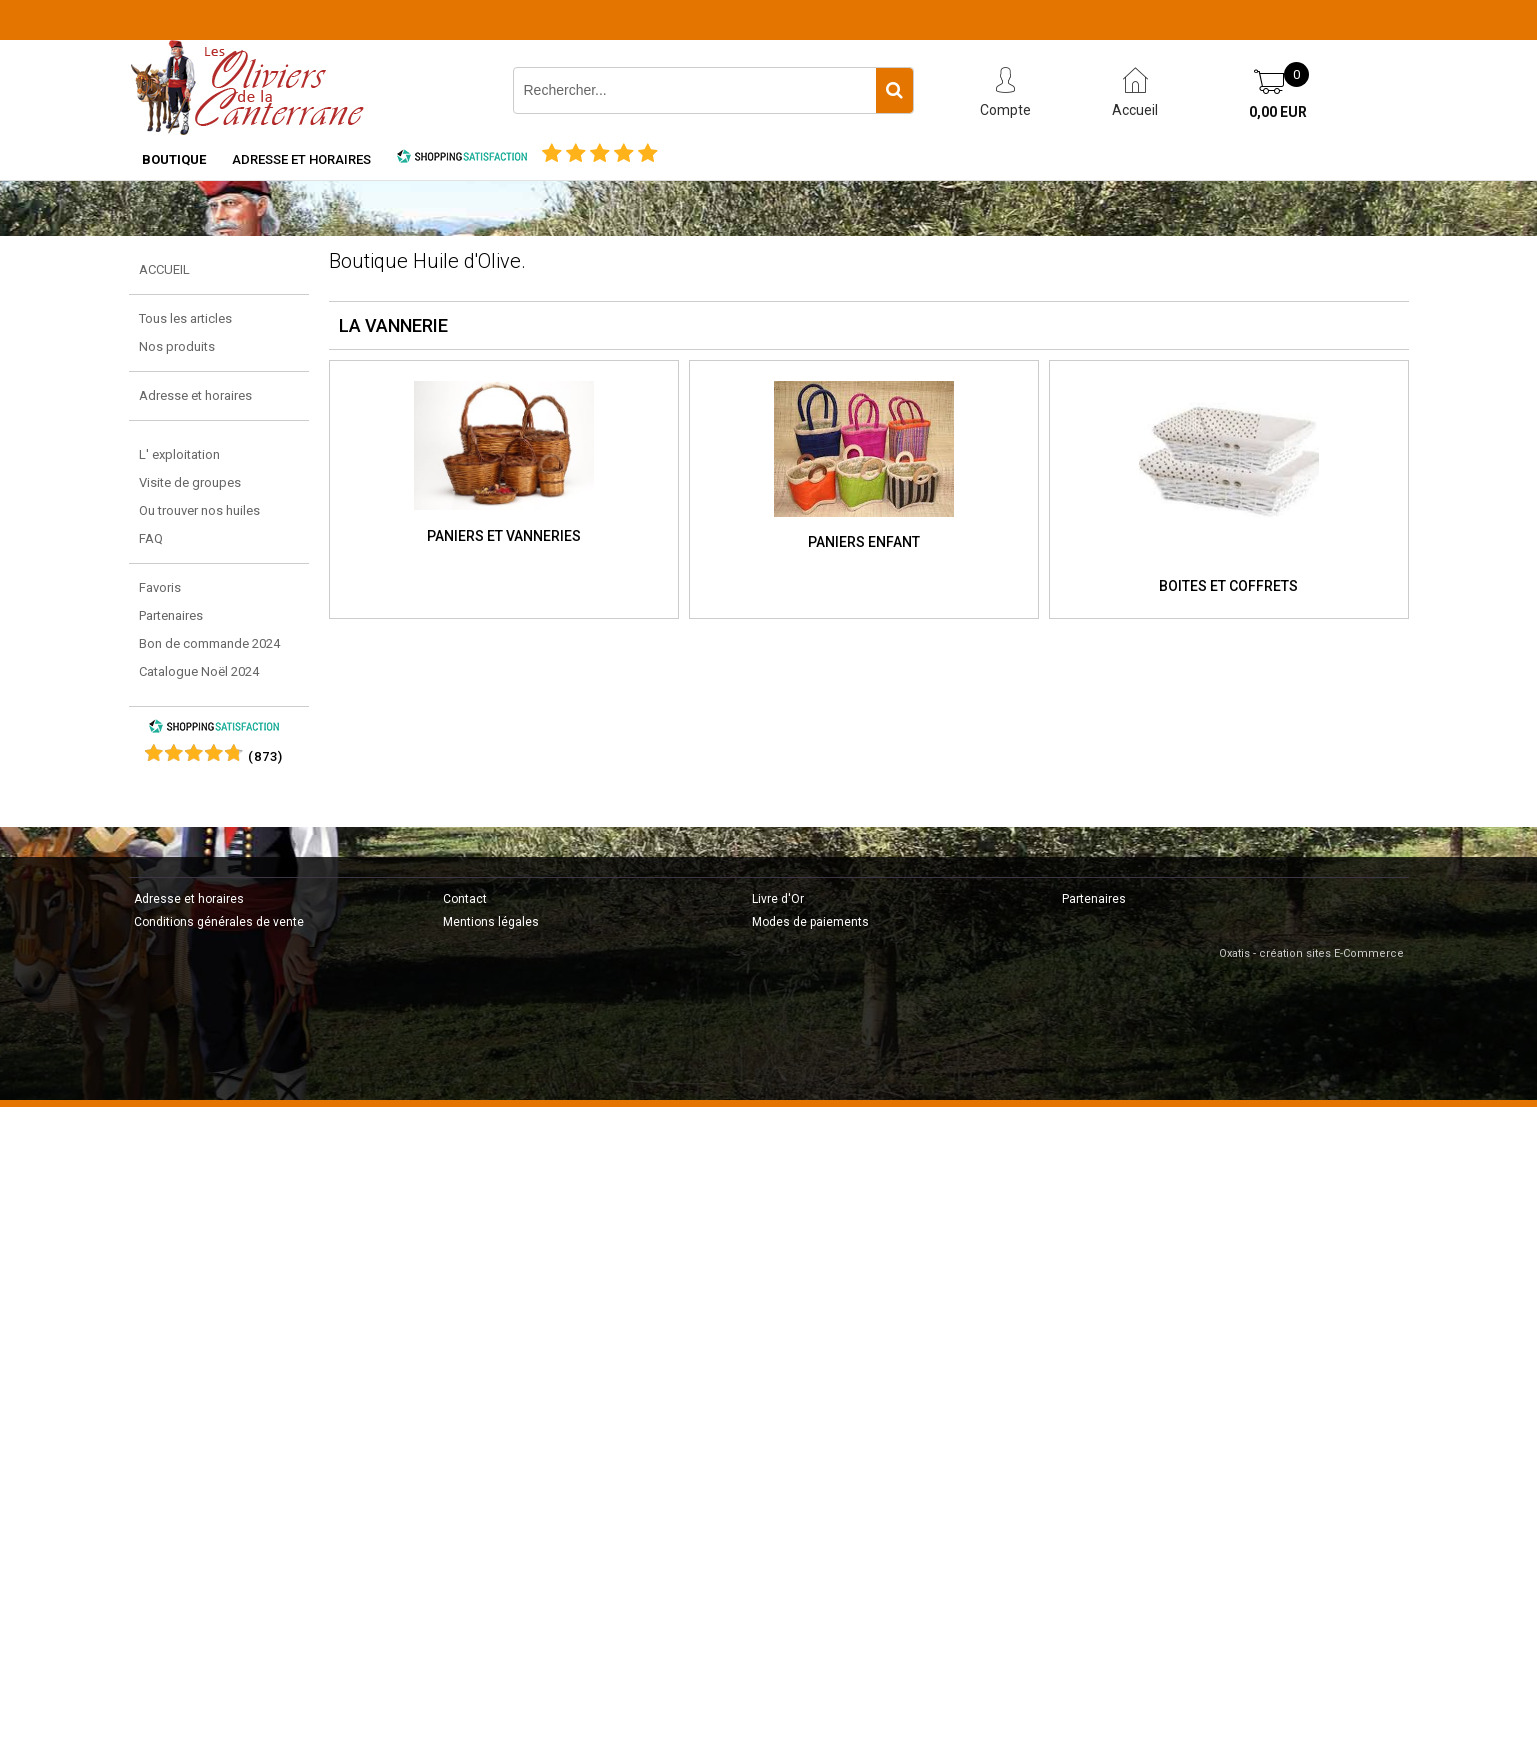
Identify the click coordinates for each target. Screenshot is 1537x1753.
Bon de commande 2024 (209, 643)
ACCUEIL (164, 269)
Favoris (160, 587)
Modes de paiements (810, 922)
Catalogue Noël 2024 (199, 671)
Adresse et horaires (301, 159)
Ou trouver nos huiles (199, 510)
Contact (465, 899)
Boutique (174, 159)
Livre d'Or (778, 899)
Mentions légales (491, 922)
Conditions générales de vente (219, 922)
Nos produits (177, 346)
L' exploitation (179, 454)
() (265, 756)
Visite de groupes (190, 482)
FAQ (151, 538)
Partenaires (171, 615)
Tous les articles (185, 318)
